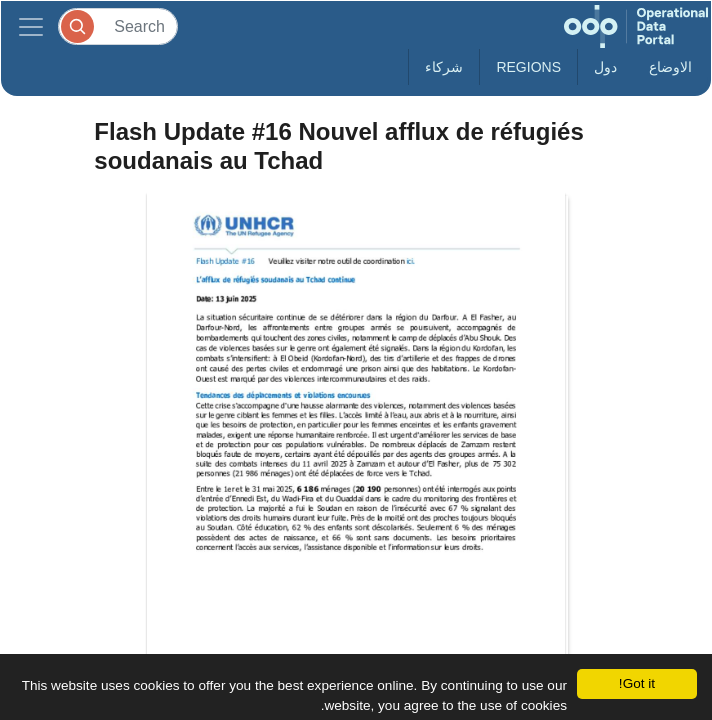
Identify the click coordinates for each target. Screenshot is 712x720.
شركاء (444, 67)
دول (605, 67)
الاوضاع (670, 67)
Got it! (637, 683)
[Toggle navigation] (31, 26)
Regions (528, 67)
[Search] (118, 26)
